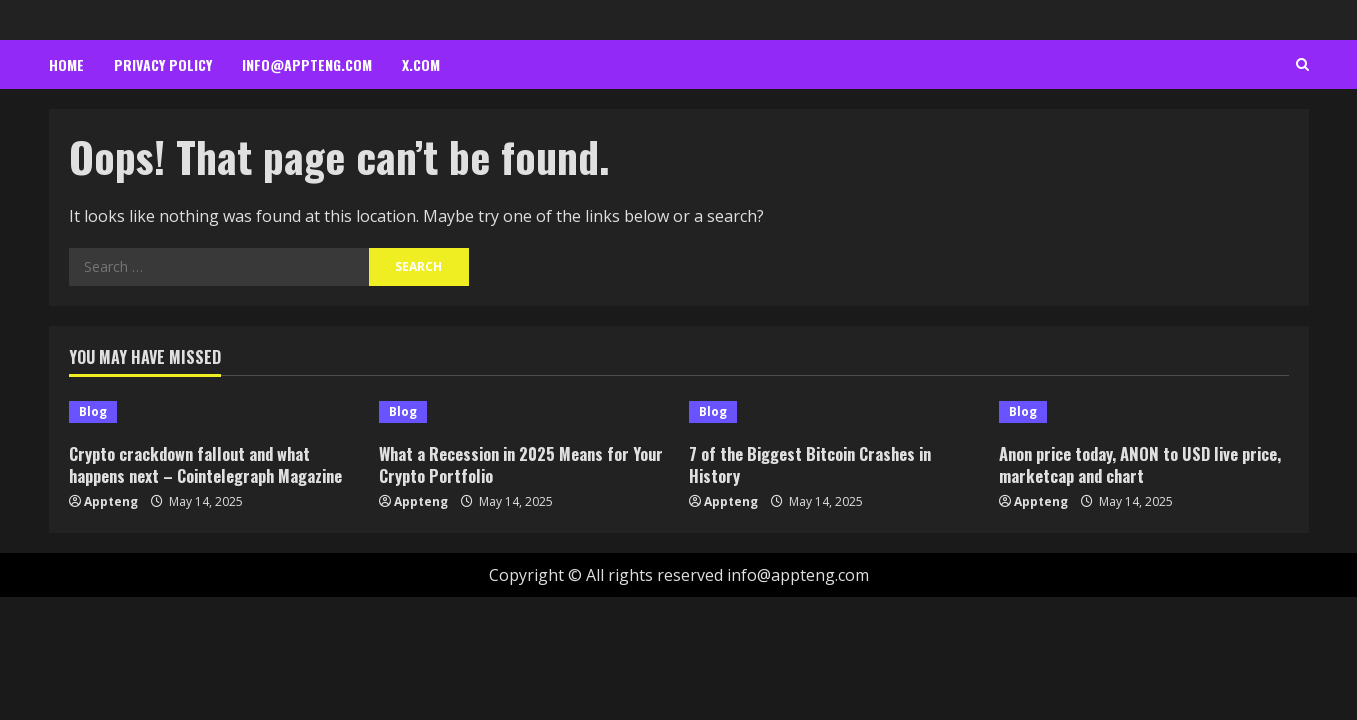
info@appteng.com (307, 64)
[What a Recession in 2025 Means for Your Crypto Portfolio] (524, 412)
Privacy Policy (163, 64)
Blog (93, 411)
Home (66, 64)
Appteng (111, 501)
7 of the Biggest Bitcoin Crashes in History (816, 464)
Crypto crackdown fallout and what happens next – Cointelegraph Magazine (213, 464)
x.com (421, 64)
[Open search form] (1302, 65)
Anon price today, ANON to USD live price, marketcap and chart (1123, 464)
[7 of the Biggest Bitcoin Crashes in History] (834, 412)
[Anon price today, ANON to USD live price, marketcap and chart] (1144, 412)
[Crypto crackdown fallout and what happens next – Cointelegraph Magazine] (214, 412)
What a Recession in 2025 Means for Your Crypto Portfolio (509, 464)
